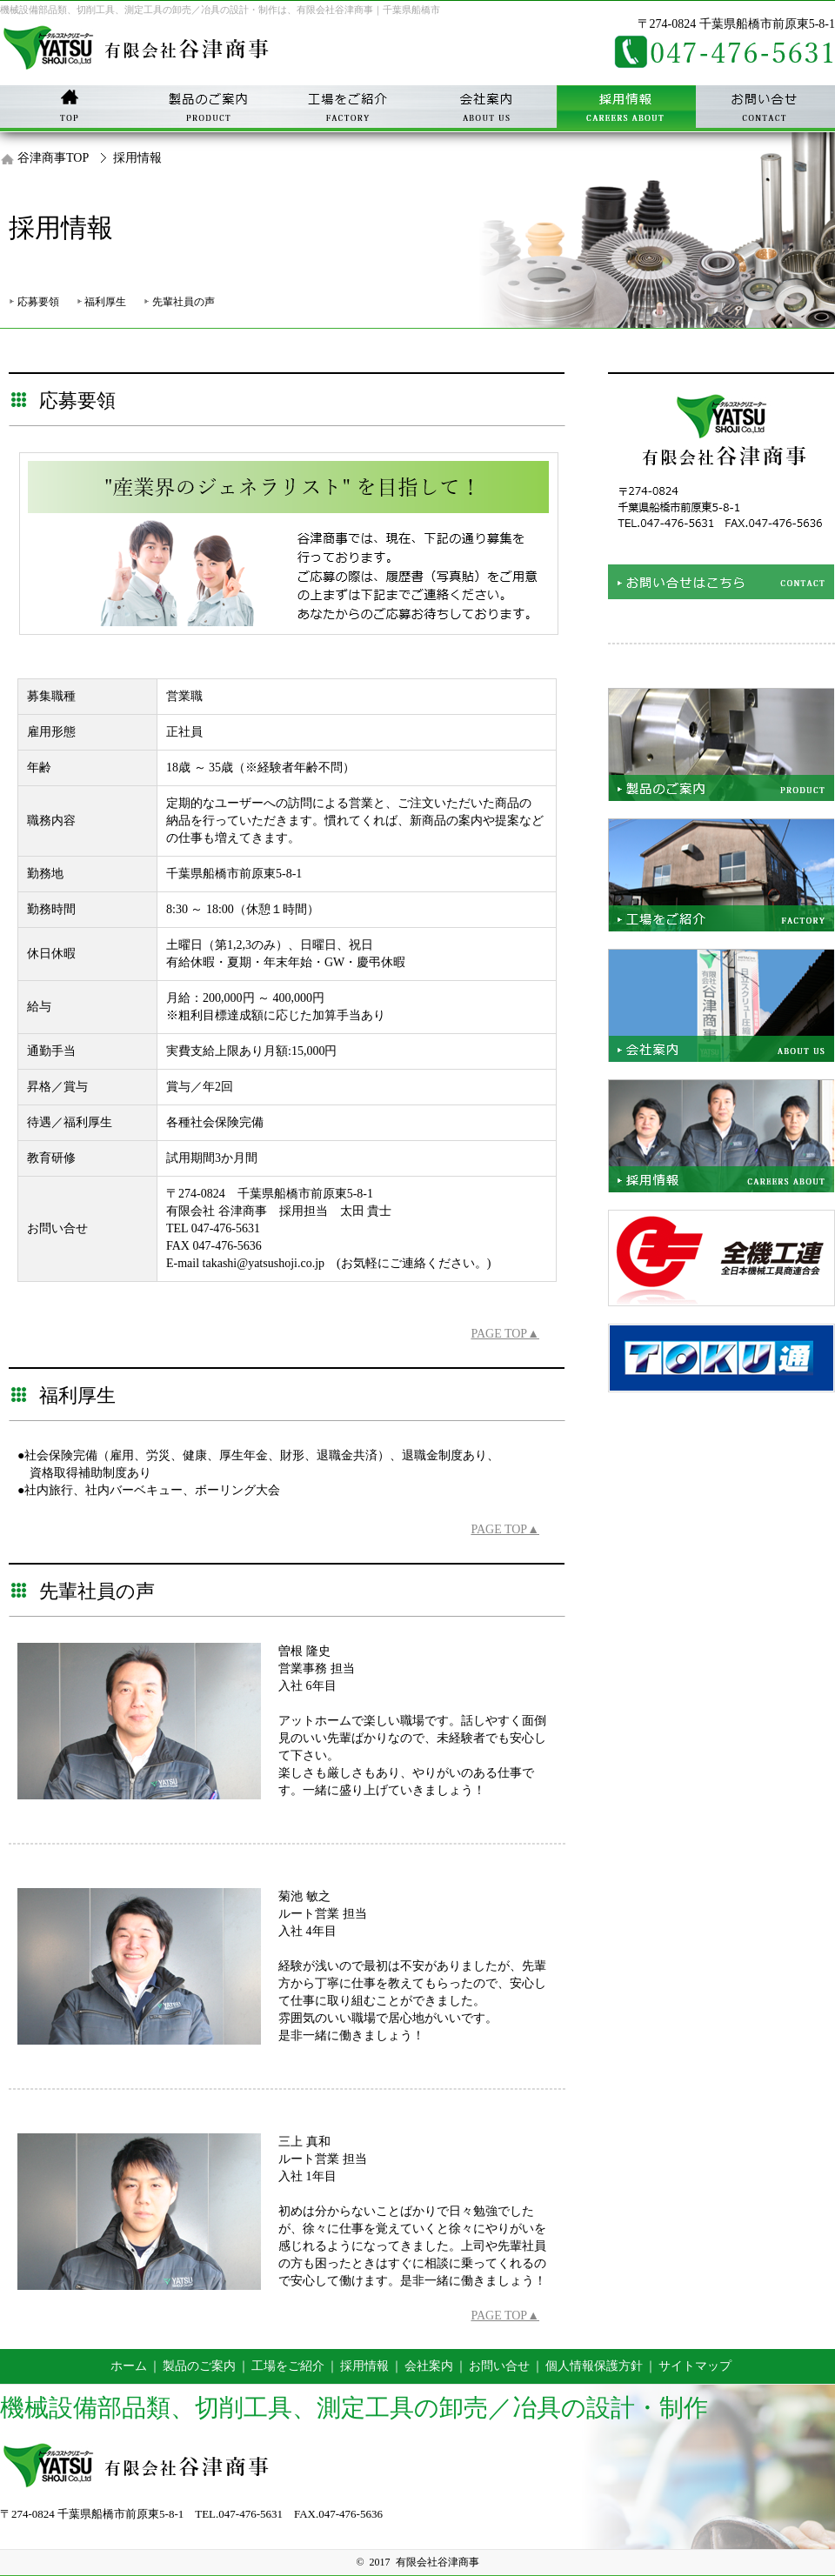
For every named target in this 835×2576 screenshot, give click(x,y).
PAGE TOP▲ (505, 1333)
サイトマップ (694, 2365)
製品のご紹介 (208, 108)
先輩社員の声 (183, 302)
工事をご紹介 (348, 108)
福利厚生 (105, 302)
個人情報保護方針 (594, 2365)
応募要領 (38, 302)
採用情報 (626, 108)
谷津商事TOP (53, 157)
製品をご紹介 (721, 744)
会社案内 (487, 108)
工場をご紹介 (721, 874)
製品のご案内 (199, 2365)
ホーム (128, 2365)
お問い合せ (765, 108)
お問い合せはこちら (721, 485)
